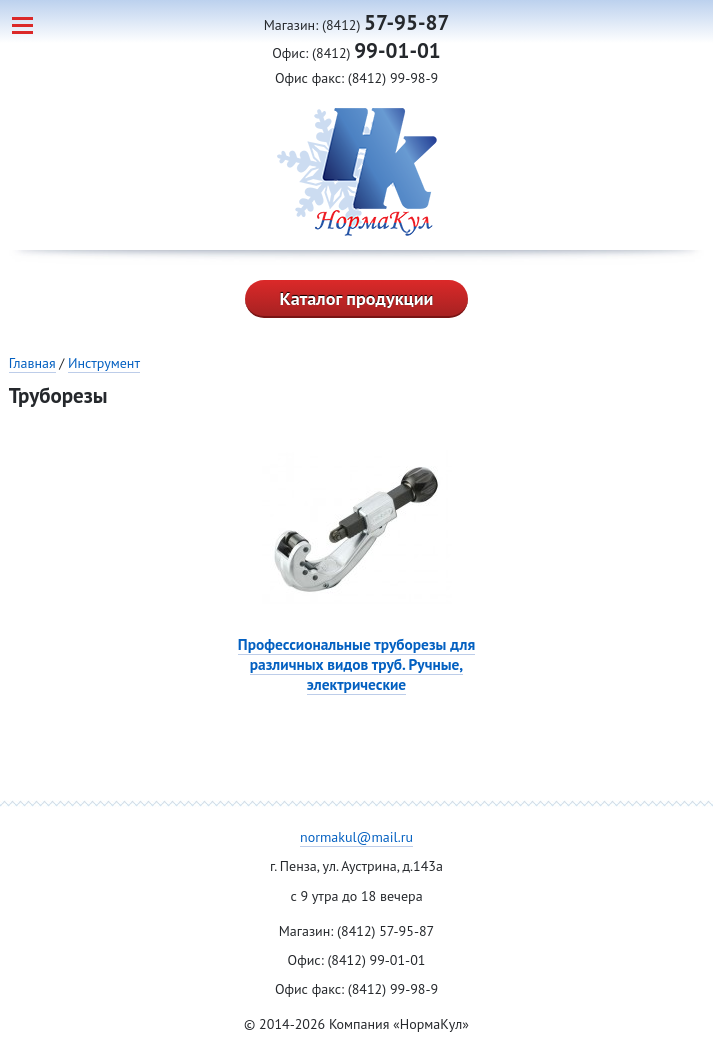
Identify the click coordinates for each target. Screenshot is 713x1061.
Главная (32, 363)
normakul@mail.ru (356, 837)
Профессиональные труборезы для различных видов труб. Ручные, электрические (356, 664)
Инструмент (104, 363)
